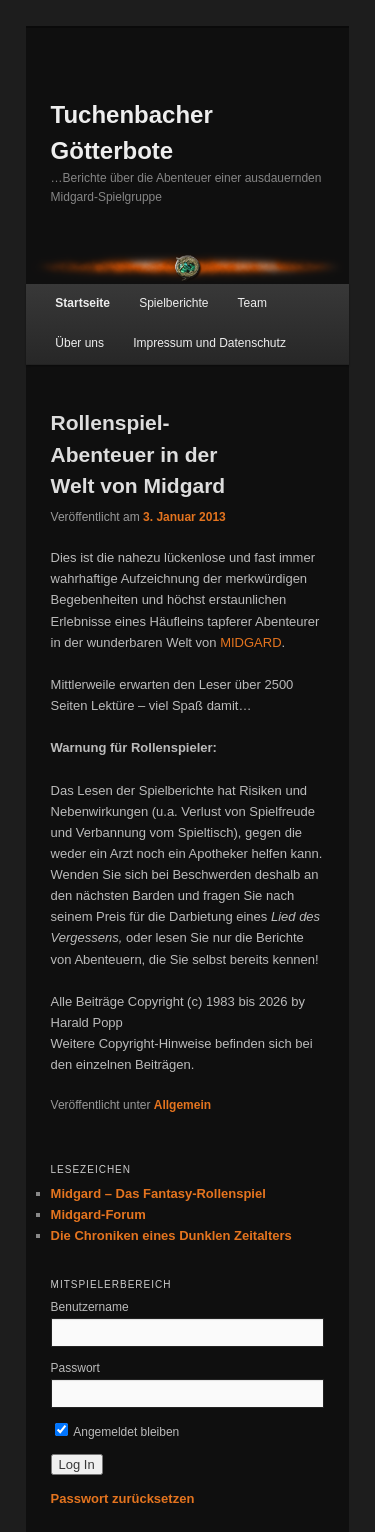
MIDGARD (250, 642)
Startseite (82, 303)
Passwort (75, 1368)
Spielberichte (173, 303)
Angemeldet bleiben (117, 1432)
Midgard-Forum (98, 1214)
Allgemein (182, 1105)
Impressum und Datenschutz (209, 343)
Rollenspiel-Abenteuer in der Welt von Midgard (138, 454)
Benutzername (90, 1307)
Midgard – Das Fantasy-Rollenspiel (158, 1193)
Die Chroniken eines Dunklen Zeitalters (171, 1235)
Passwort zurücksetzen (123, 1498)
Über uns (79, 343)
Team (252, 303)
